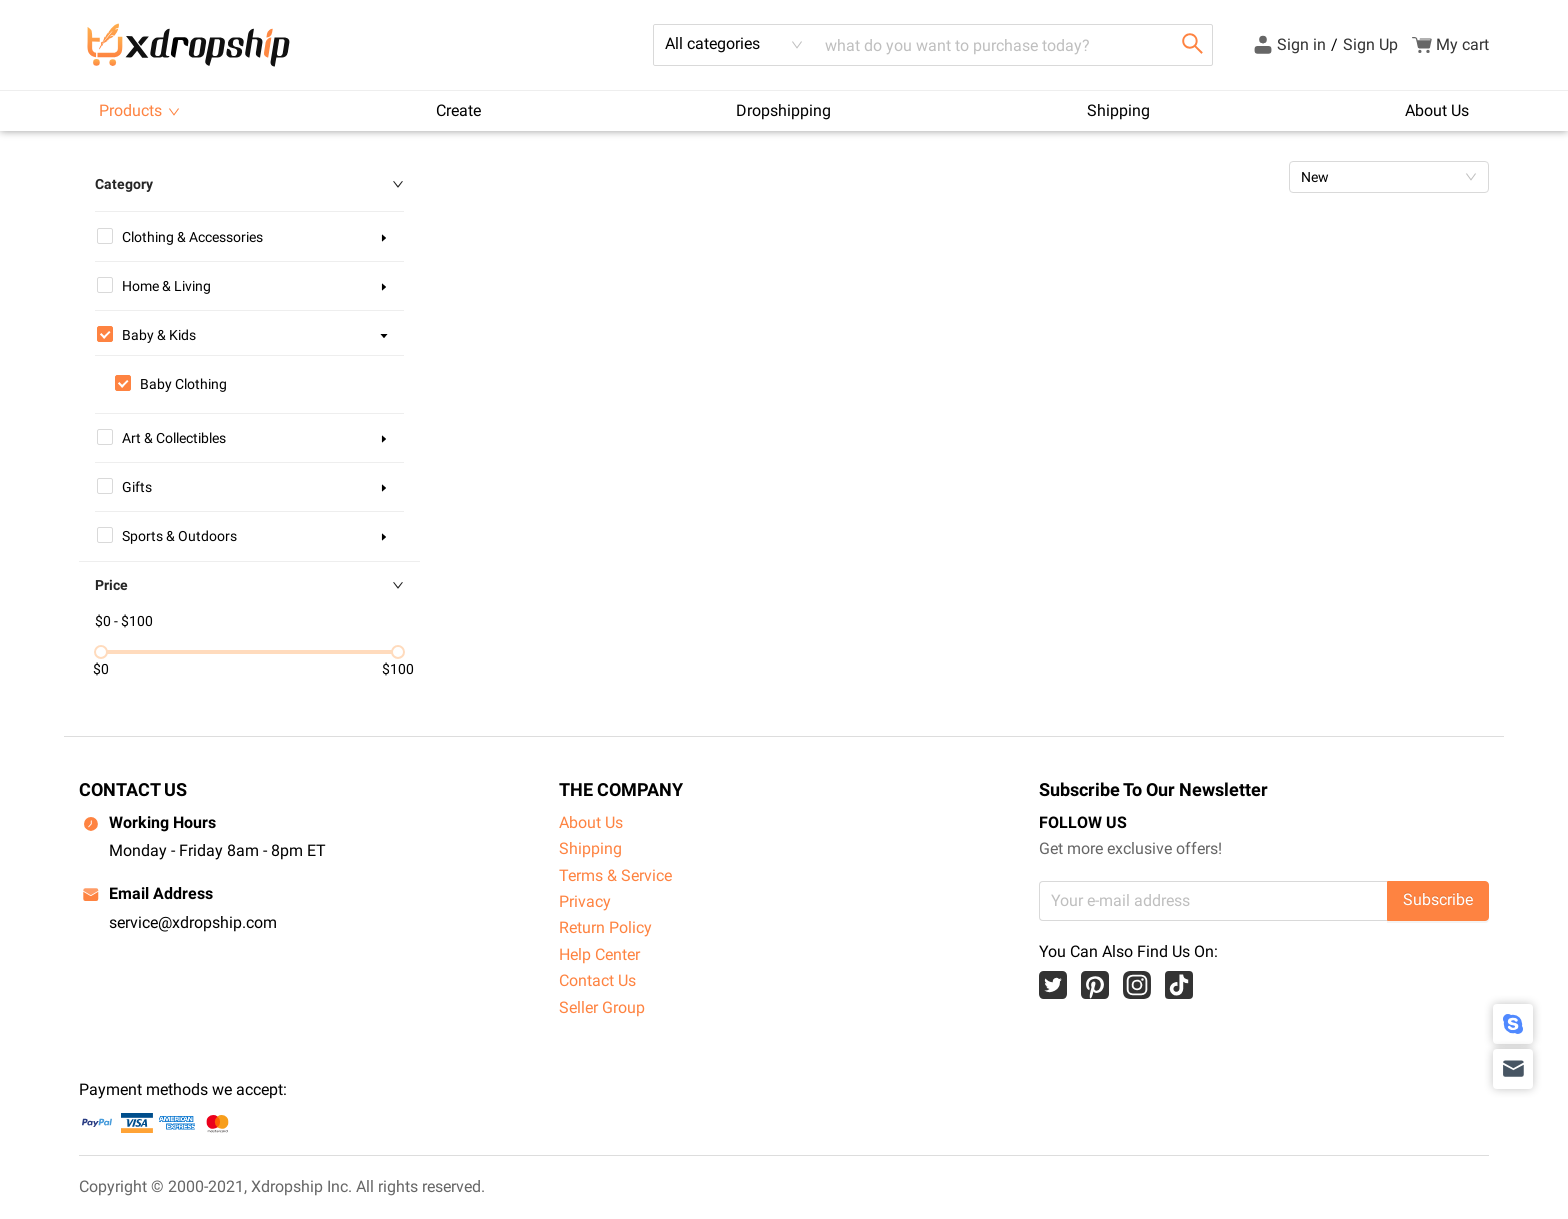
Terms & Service (615, 875)
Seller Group (602, 1007)
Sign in (1301, 44)
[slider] (101, 652)
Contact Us (597, 980)
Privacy (585, 901)
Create (458, 110)
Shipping (1118, 110)
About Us (1437, 110)
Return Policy (605, 927)
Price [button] (249, 585)
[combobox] (734, 45)
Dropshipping (783, 110)
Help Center (599, 954)
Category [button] (249, 184)
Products (139, 110)
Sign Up (1370, 44)
